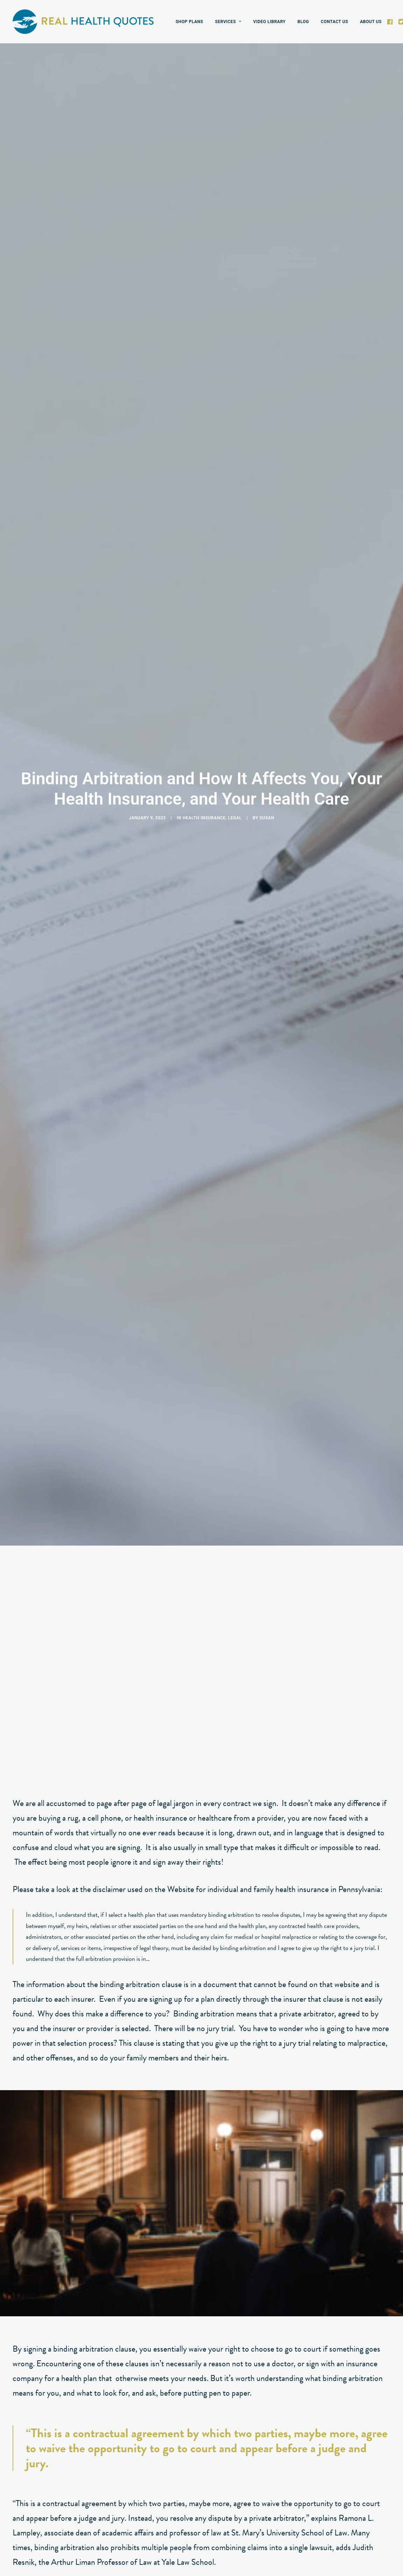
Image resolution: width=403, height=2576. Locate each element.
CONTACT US (334, 21)
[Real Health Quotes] (83, 21)
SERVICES (228, 21)
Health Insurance (204, 411)
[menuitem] (189, 21)
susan (267, 411)
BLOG (303, 21)
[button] (390, 21)
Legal (235, 411)
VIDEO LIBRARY (269, 21)
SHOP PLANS (189, 21)
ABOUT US (371, 21)
